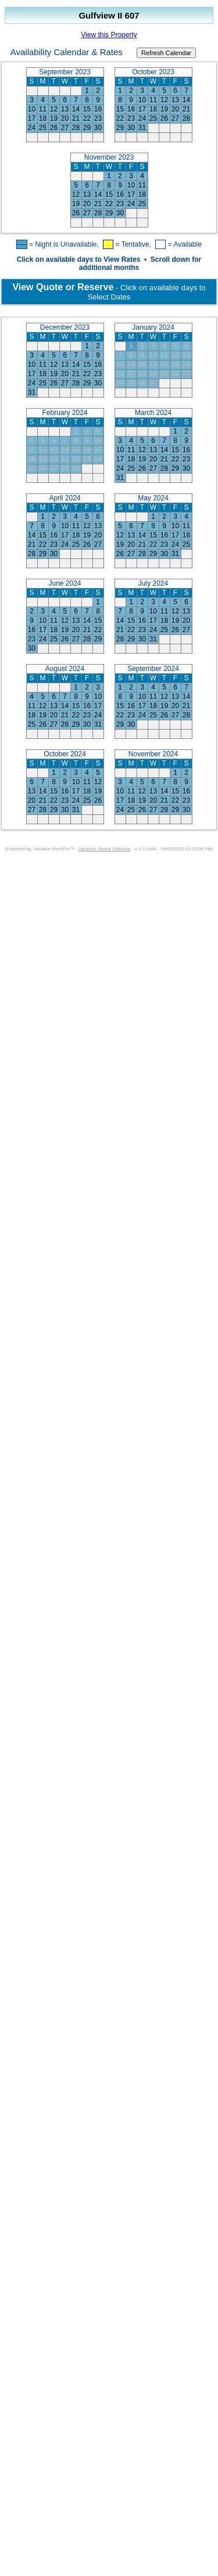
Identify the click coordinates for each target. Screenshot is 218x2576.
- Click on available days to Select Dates (108, 291)
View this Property (109, 35)
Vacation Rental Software (104, 849)
